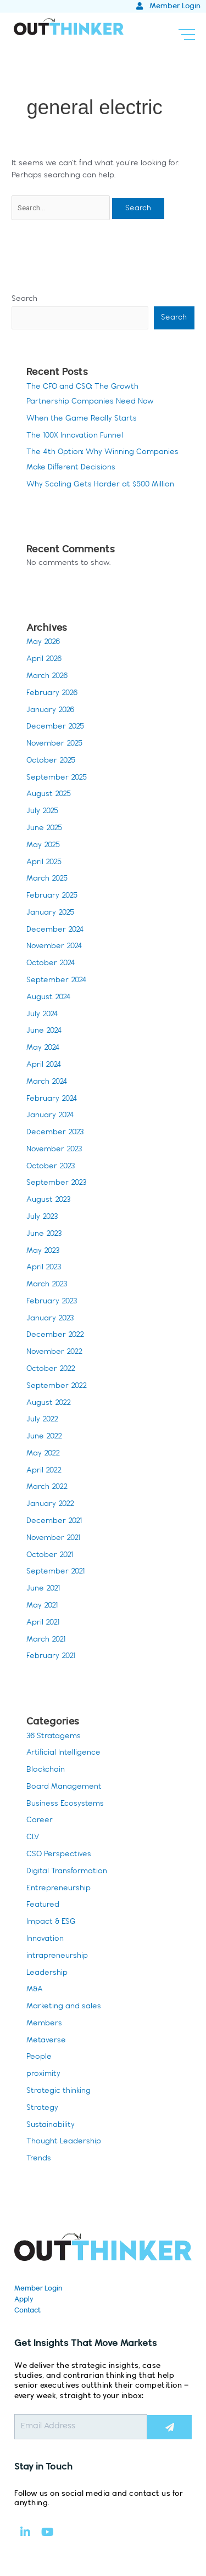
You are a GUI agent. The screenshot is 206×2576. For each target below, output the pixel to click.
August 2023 (48, 1200)
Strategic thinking (58, 2091)
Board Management (64, 1787)
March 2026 (47, 676)
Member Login (38, 2288)
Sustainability (50, 2125)
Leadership (47, 1973)
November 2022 (54, 1352)
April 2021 (42, 1623)
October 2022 (50, 1369)
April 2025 (44, 862)
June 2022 (44, 1436)
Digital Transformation (66, 1871)
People (39, 2057)
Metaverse (46, 2040)
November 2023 (54, 1149)
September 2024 (56, 980)
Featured (42, 1905)
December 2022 (55, 1335)
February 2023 (51, 1301)
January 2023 (50, 1318)
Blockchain (45, 1770)
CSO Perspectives (58, 1854)
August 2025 (48, 794)
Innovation (45, 1939)
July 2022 (42, 1419)
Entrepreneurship (58, 1888)
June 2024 (44, 1031)
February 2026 (51, 693)
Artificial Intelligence (63, 1753)
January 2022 (50, 1504)
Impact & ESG (51, 1922)
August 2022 (48, 1403)
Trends (38, 2158)
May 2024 (43, 1048)
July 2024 (42, 1014)
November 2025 (54, 744)
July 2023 (42, 1217)
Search (24, 299)
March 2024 (47, 1082)
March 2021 (45, 1640)
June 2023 (44, 1234)
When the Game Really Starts (81, 419)
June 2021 (43, 1588)
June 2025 (44, 828)
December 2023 (54, 1132)
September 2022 (56, 1386)
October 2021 (49, 1555)
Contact (27, 2310)
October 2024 (50, 963)
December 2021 (54, 1521)
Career (39, 1820)
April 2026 (44, 659)
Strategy (42, 2108)
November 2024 (54, 946)
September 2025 (56, 778)
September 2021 (55, 1571)
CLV (32, 1837)
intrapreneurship (57, 1956)
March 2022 (47, 1487)
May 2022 (43, 1453)
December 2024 (55, 930)
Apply (24, 2299)
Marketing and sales (63, 2006)
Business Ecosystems (65, 1804)
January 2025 (50, 913)
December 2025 (55, 727)
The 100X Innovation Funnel (74, 436)
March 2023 (46, 1284)
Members (44, 2023)
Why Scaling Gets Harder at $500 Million (100, 484)
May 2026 (43, 642)
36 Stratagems (53, 1736)
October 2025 (50, 761)
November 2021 (53, 1538)
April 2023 (43, 1267)
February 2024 (51, 1099)
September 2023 (56, 1183)
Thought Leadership (63, 2141)
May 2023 (42, 1251)
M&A (34, 1989)
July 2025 (42, 811)
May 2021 (42, 1605)
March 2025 (47, 879)
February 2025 (51, 896)
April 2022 (44, 1470)
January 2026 (50, 710)
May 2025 (43, 845)
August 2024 (48, 997)
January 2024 (50, 1115)
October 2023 (50, 1166)
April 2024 (44, 1065)
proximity (43, 2074)
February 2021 (50, 1656)
